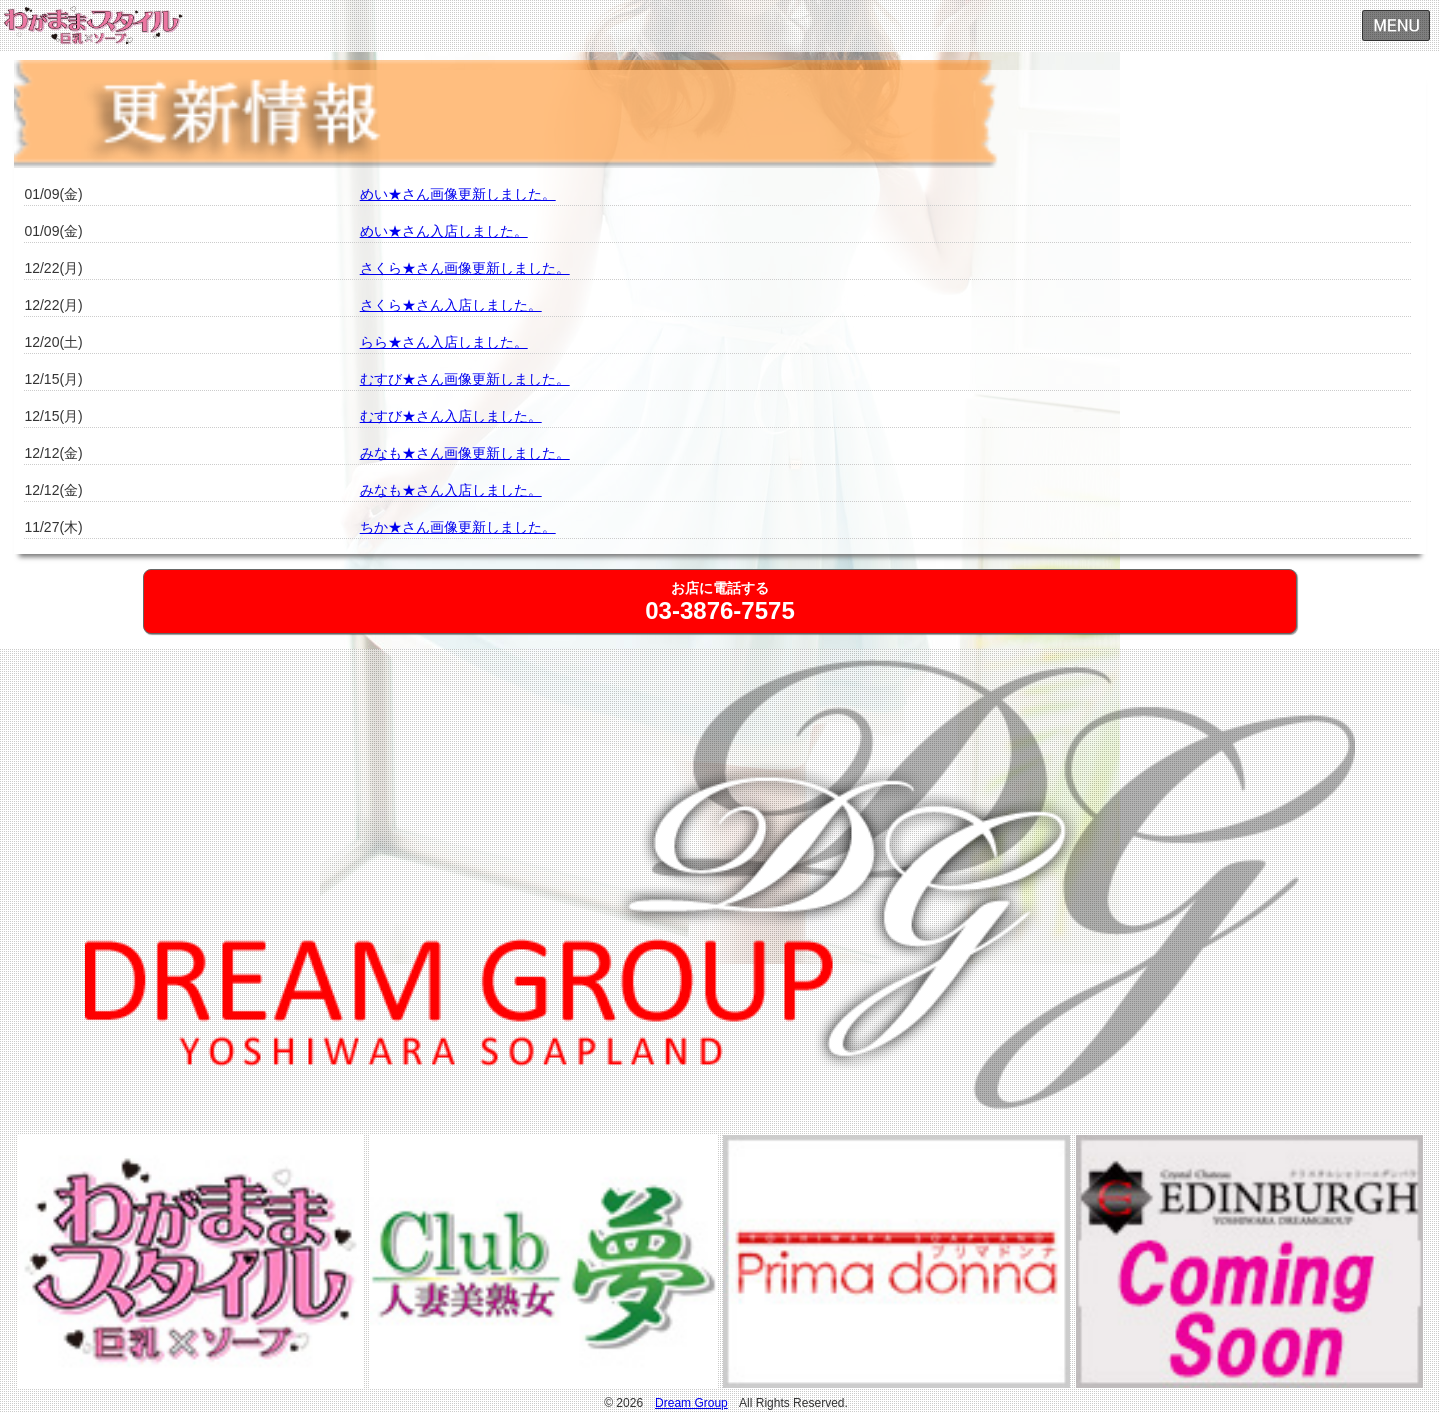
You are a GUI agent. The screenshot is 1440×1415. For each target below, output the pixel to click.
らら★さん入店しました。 (444, 342)
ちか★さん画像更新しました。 (458, 527)
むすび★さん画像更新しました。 (465, 379)
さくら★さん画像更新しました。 (465, 268)
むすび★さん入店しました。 (451, 416)
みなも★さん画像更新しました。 (465, 453)
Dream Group (691, 1403)
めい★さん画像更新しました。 (458, 194)
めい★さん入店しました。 (444, 231)
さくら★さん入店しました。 (451, 305)
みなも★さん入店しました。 (451, 490)
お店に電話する (719, 602)
